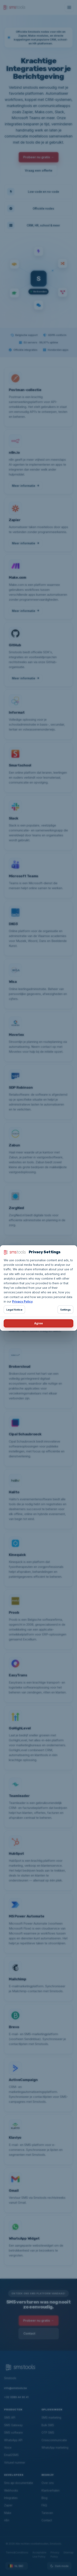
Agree (38, 1323)
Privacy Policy (22, 1301)
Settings (65, 1309)
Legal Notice (14, 1309)
